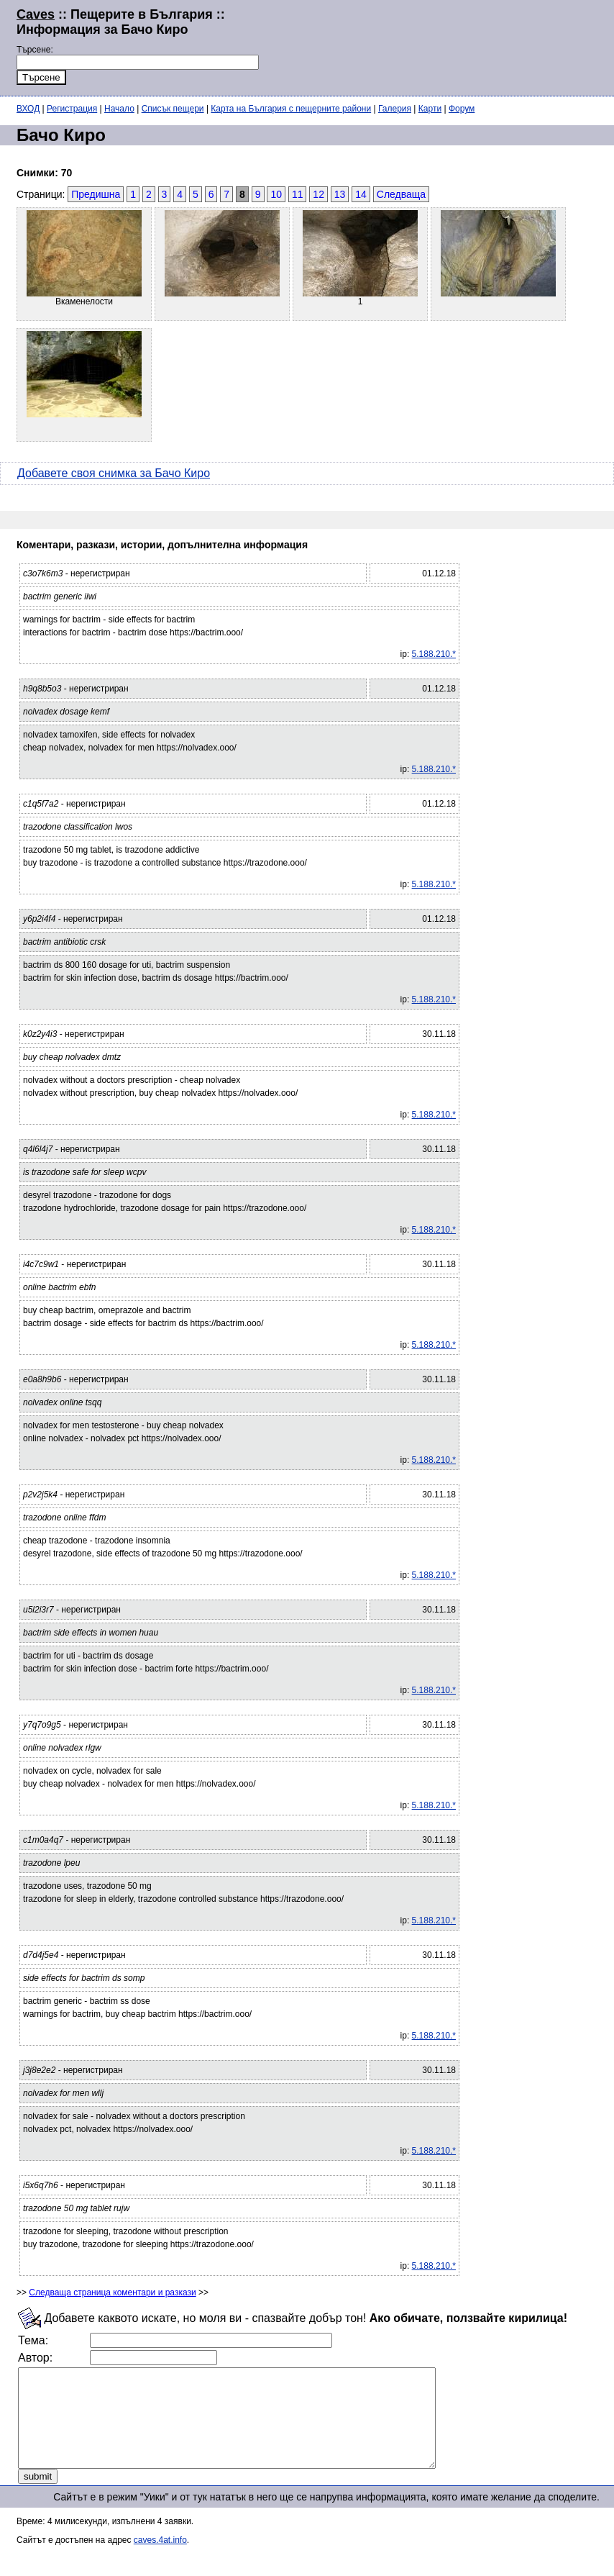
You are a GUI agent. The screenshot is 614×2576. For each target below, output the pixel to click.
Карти (429, 109)
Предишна (95, 194)
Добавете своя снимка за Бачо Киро (113, 473)
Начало (119, 109)
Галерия (394, 109)
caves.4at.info (160, 2559)
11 (297, 194)
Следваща (401, 194)
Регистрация (72, 109)
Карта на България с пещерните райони (291, 109)
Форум (462, 109)
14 (361, 194)
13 (340, 194)
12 (318, 194)
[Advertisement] (427, 46)
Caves (36, 14)
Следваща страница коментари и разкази (112, 2292)
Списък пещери (173, 109)
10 (276, 194)
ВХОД (28, 109)
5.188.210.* (434, 654)
